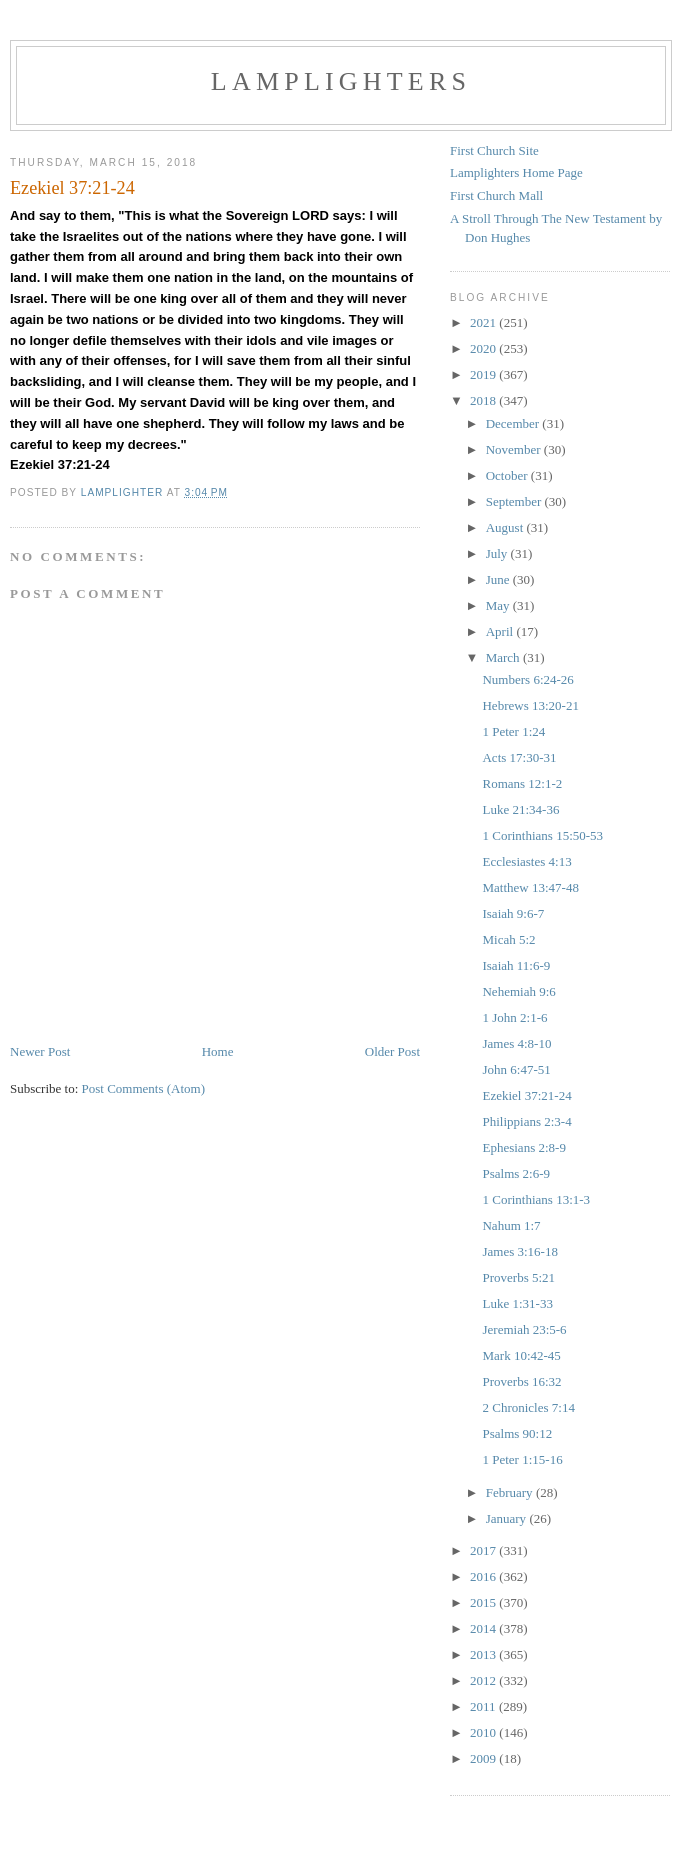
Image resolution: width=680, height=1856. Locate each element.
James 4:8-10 (516, 1043)
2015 (484, 1602)
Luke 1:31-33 (517, 1303)
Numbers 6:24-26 (527, 679)
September (515, 501)
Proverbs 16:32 (521, 1381)
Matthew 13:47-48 (530, 887)
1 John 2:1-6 (514, 1017)
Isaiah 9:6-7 (513, 913)
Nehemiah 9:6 (518, 991)
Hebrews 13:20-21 (530, 705)
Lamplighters (341, 81)
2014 (484, 1628)
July (498, 553)
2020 (484, 348)
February (511, 1492)
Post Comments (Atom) (144, 1088)
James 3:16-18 (519, 1251)
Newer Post (40, 1051)
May (499, 605)
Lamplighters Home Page (516, 172)
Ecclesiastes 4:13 (526, 861)
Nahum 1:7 (511, 1225)
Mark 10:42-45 (521, 1355)
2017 (484, 1550)
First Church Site (494, 150)
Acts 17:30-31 (519, 757)
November (515, 449)
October (508, 475)
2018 (484, 400)
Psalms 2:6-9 (516, 1173)
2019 (484, 374)
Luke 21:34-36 (520, 809)
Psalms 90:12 (517, 1433)
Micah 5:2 (508, 939)
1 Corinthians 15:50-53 (542, 835)
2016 (484, 1576)
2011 (484, 1706)
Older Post (392, 1051)
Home (218, 1051)
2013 (484, 1654)
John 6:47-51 (516, 1069)
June (499, 579)
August (506, 527)
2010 (484, 1732)
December (514, 423)
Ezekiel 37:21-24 (526, 1095)
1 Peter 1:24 (513, 731)
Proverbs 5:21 (518, 1277)
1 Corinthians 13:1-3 (536, 1199)
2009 (484, 1758)
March (504, 657)
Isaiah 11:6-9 (516, 965)
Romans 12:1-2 (522, 783)
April (501, 631)
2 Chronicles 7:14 (528, 1407)
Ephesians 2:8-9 (523, 1147)
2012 (484, 1680)
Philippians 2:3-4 (526, 1121)
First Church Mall (496, 195)
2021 (484, 322)
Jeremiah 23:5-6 (524, 1329)
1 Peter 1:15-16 (522, 1459)
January (508, 1518)
